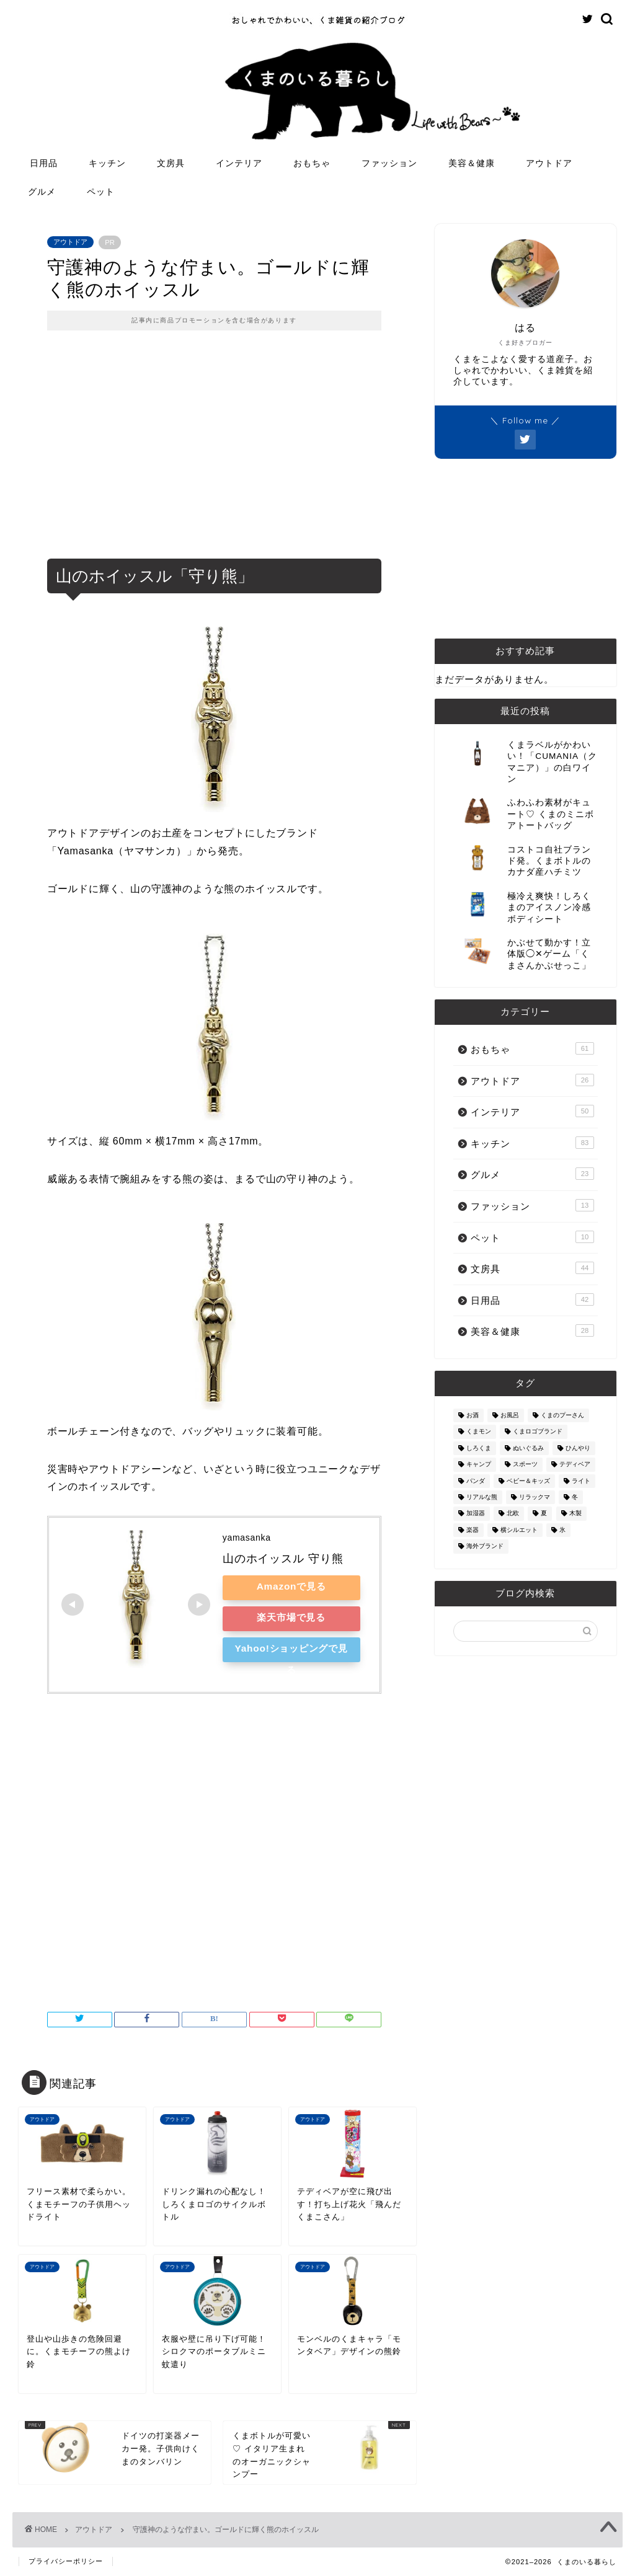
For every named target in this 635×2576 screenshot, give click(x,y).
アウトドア (549, 163)
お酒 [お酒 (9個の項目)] (472, 1415)
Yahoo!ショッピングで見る (291, 1652)
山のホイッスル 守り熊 (283, 1558)
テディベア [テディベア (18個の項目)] (574, 1464)
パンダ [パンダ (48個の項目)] (475, 1480)
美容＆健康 (471, 163)
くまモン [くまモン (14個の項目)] (478, 1431)
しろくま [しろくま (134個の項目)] (478, 1448)
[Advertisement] (214, 453)
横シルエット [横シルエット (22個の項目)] (519, 1529)
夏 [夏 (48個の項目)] (544, 1513)
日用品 (44, 163)
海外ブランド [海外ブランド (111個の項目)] (485, 1546)
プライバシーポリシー (66, 2561)
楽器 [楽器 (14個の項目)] (472, 1529)
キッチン (107, 163)
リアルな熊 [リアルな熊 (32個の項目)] (481, 1497)
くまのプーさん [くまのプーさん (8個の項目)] (562, 1415)
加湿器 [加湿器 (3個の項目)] (475, 1513)
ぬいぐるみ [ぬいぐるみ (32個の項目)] (528, 1448)
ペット (101, 191)
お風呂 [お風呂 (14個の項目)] (509, 1415)
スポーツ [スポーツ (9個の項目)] (525, 1464)
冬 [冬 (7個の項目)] (575, 1497)
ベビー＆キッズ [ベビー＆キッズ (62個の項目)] (528, 1480)
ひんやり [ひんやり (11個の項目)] (578, 1448)
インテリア (239, 163)
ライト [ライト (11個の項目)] (581, 1480)
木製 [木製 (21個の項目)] (575, 1513)
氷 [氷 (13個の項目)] (562, 1529)
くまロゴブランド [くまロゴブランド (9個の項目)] (537, 1431)
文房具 (171, 163)
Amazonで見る (291, 1586)
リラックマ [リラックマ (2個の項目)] (534, 1497)
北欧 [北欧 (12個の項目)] (513, 1513)
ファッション (389, 163)
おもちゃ (312, 163)
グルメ (42, 191)
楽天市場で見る (291, 1617)
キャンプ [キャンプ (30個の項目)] (478, 1464)
